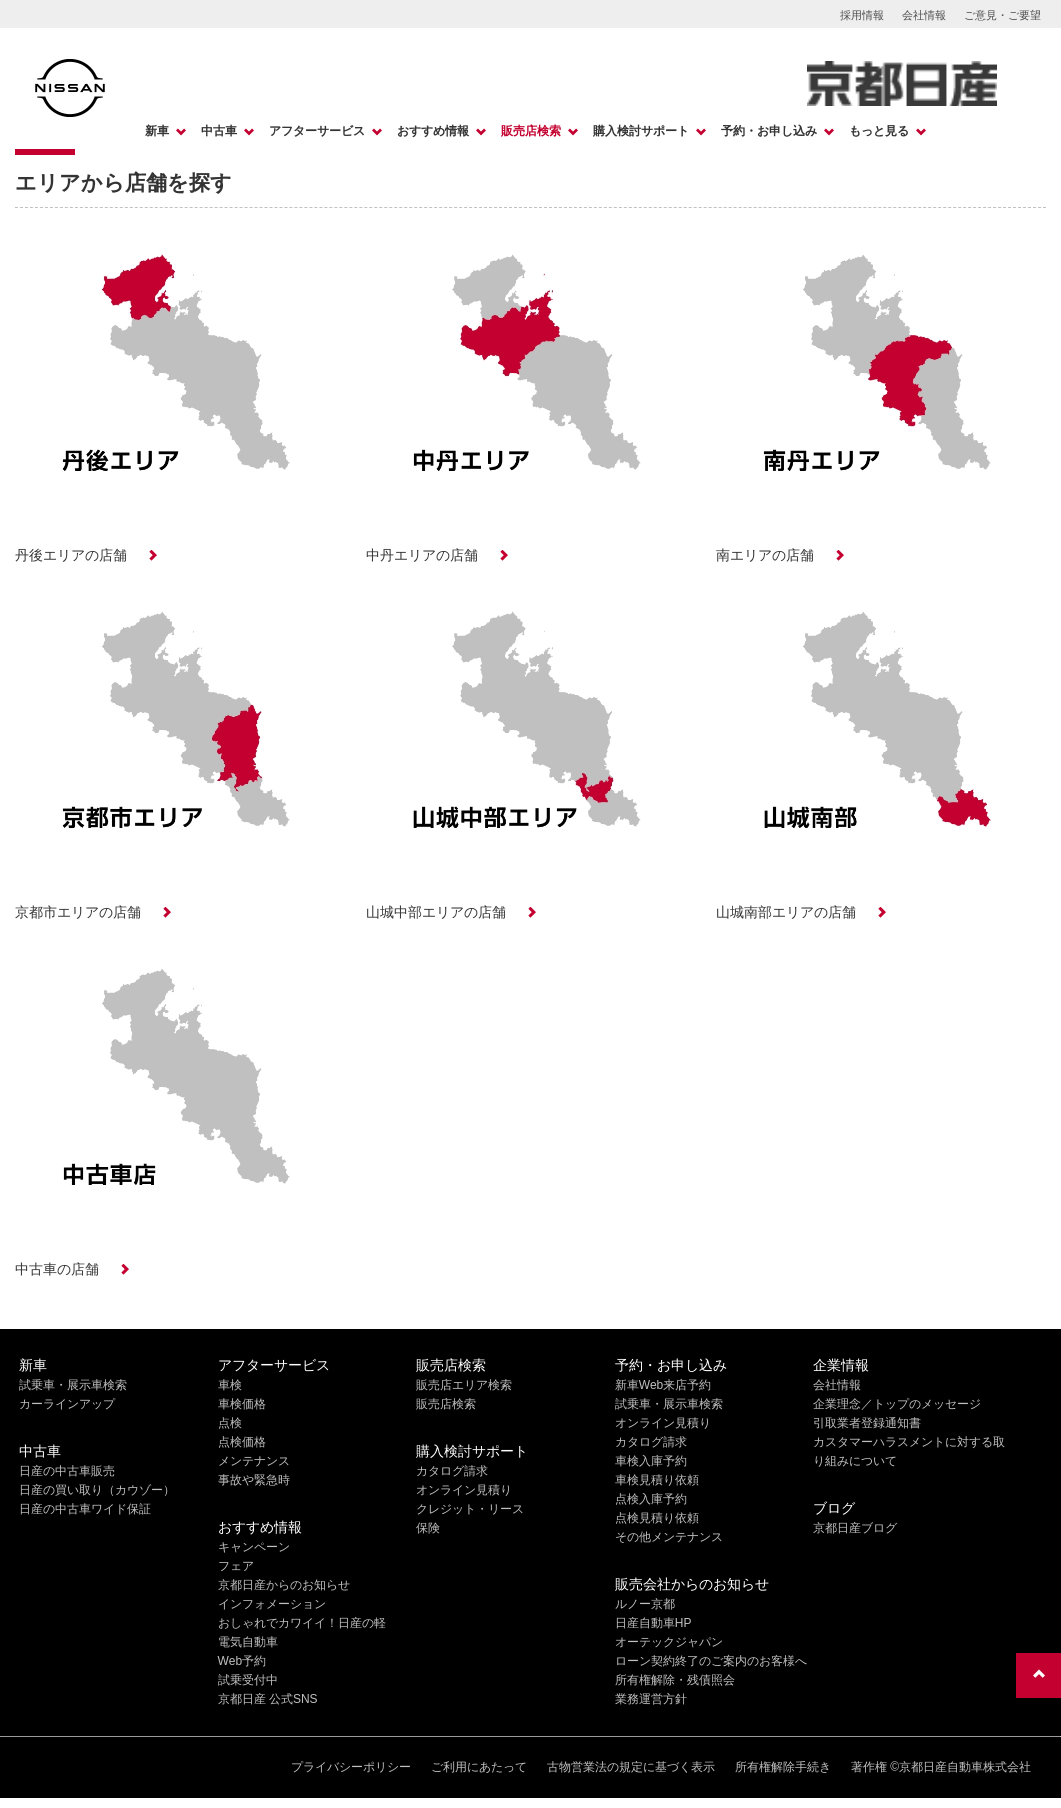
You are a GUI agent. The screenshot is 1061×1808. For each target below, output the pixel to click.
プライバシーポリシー (351, 1767)
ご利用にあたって (479, 1767)
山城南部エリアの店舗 (786, 912)
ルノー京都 (645, 1604)
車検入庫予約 (651, 1461)
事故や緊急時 (254, 1480)
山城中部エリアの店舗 (436, 912)
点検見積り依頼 (657, 1518)
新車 (157, 131)
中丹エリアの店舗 (422, 555)
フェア (236, 1566)
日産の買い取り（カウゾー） (97, 1490)
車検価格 (242, 1404)
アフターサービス (317, 131)
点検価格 (242, 1442)
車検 (230, 1385)
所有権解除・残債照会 (675, 1680)
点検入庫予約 (651, 1499)
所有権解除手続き (783, 1767)
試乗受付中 (248, 1680)
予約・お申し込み (769, 131)
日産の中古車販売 (67, 1471)
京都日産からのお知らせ (284, 1585)
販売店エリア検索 (464, 1385)
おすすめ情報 (433, 131)
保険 (428, 1528)
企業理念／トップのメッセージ (897, 1404)
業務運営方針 (651, 1699)
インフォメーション (272, 1604)
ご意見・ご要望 (1002, 15)
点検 (230, 1423)
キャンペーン (254, 1547)
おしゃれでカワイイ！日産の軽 (302, 1623)
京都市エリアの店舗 (78, 912)
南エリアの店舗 (765, 555)
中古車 (219, 131)
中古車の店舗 (57, 1269)
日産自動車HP (653, 1623)
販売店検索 (531, 131)
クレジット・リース (470, 1509)
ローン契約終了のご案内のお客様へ (711, 1661)
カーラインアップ (67, 1404)
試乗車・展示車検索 (73, 1385)
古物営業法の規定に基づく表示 (631, 1767)
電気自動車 (248, 1642)
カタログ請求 (452, 1471)
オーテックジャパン (669, 1642)
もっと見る (879, 131)
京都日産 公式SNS (268, 1699)
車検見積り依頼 (657, 1480)
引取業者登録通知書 (867, 1423)
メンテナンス (254, 1461)
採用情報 (862, 15)
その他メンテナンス (669, 1537)
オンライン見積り (464, 1490)
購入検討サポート (641, 131)
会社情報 (924, 15)
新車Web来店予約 (663, 1385)
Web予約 (242, 1661)
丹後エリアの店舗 (71, 555)
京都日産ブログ (855, 1528)
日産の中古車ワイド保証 (85, 1509)
